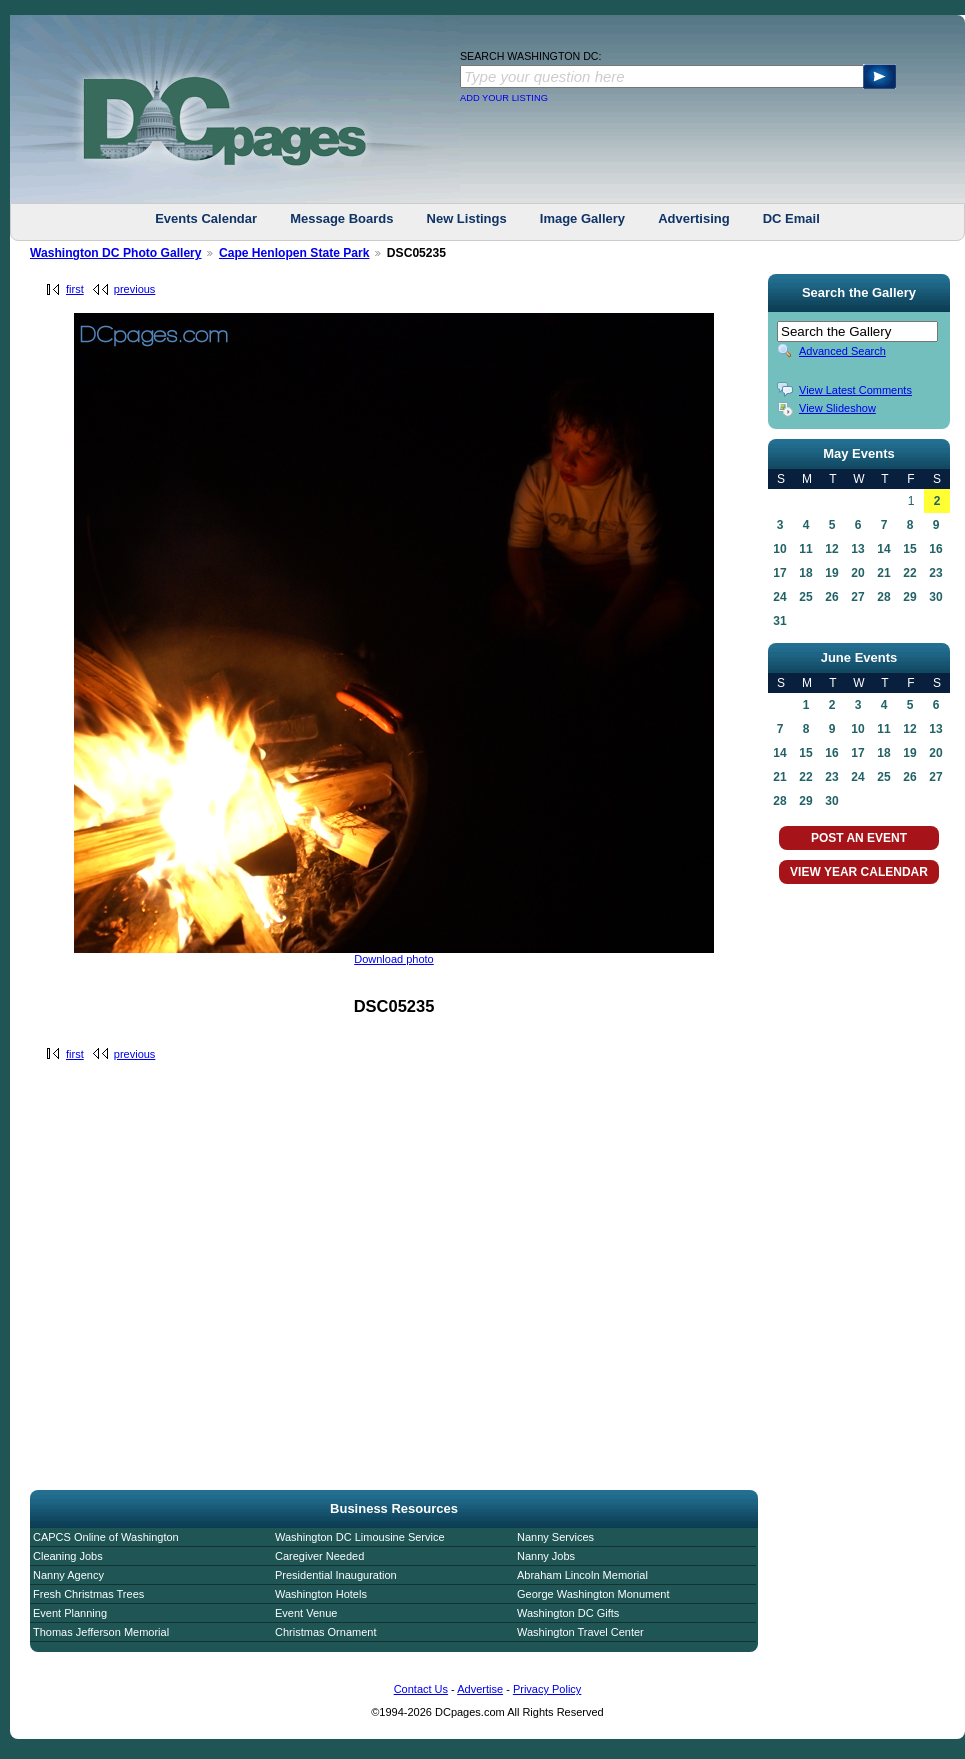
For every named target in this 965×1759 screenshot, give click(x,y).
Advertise (480, 1689)
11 (805, 549)
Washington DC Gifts (568, 1613)
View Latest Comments (855, 390)
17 (779, 573)
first (75, 289)
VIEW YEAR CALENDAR (859, 872)
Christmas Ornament (325, 1632)
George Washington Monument (593, 1594)
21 (883, 573)
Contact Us (421, 1689)
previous (135, 289)
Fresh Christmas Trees (88, 1594)
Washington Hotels (321, 1594)
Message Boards (341, 218)
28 (883, 597)
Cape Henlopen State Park (294, 253)
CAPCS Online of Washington (106, 1537)
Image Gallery (582, 218)
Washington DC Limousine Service (360, 1537)
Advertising (694, 218)
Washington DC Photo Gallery (116, 253)
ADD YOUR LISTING (504, 98)
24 (779, 597)
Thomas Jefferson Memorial (101, 1632)
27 (857, 597)
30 (935, 597)
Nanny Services (555, 1537)
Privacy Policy (547, 1689)
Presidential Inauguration (336, 1575)
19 (831, 573)
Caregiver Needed (319, 1556)
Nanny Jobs (546, 1556)
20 (857, 573)
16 (935, 549)
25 (805, 597)
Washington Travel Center (580, 1632)
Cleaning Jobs (68, 1556)
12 (831, 549)
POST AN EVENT (859, 838)
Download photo (394, 959)
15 (909, 549)
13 (857, 549)
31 (779, 621)
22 (909, 573)
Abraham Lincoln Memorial (582, 1575)
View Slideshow (837, 408)
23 (935, 573)
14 (883, 549)
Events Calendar (206, 218)
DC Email (791, 218)
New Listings (467, 218)
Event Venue (306, 1613)
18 (805, 573)
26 (831, 597)
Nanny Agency (68, 1575)
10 (779, 549)
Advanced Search (842, 351)
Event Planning (70, 1613)
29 (909, 597)
